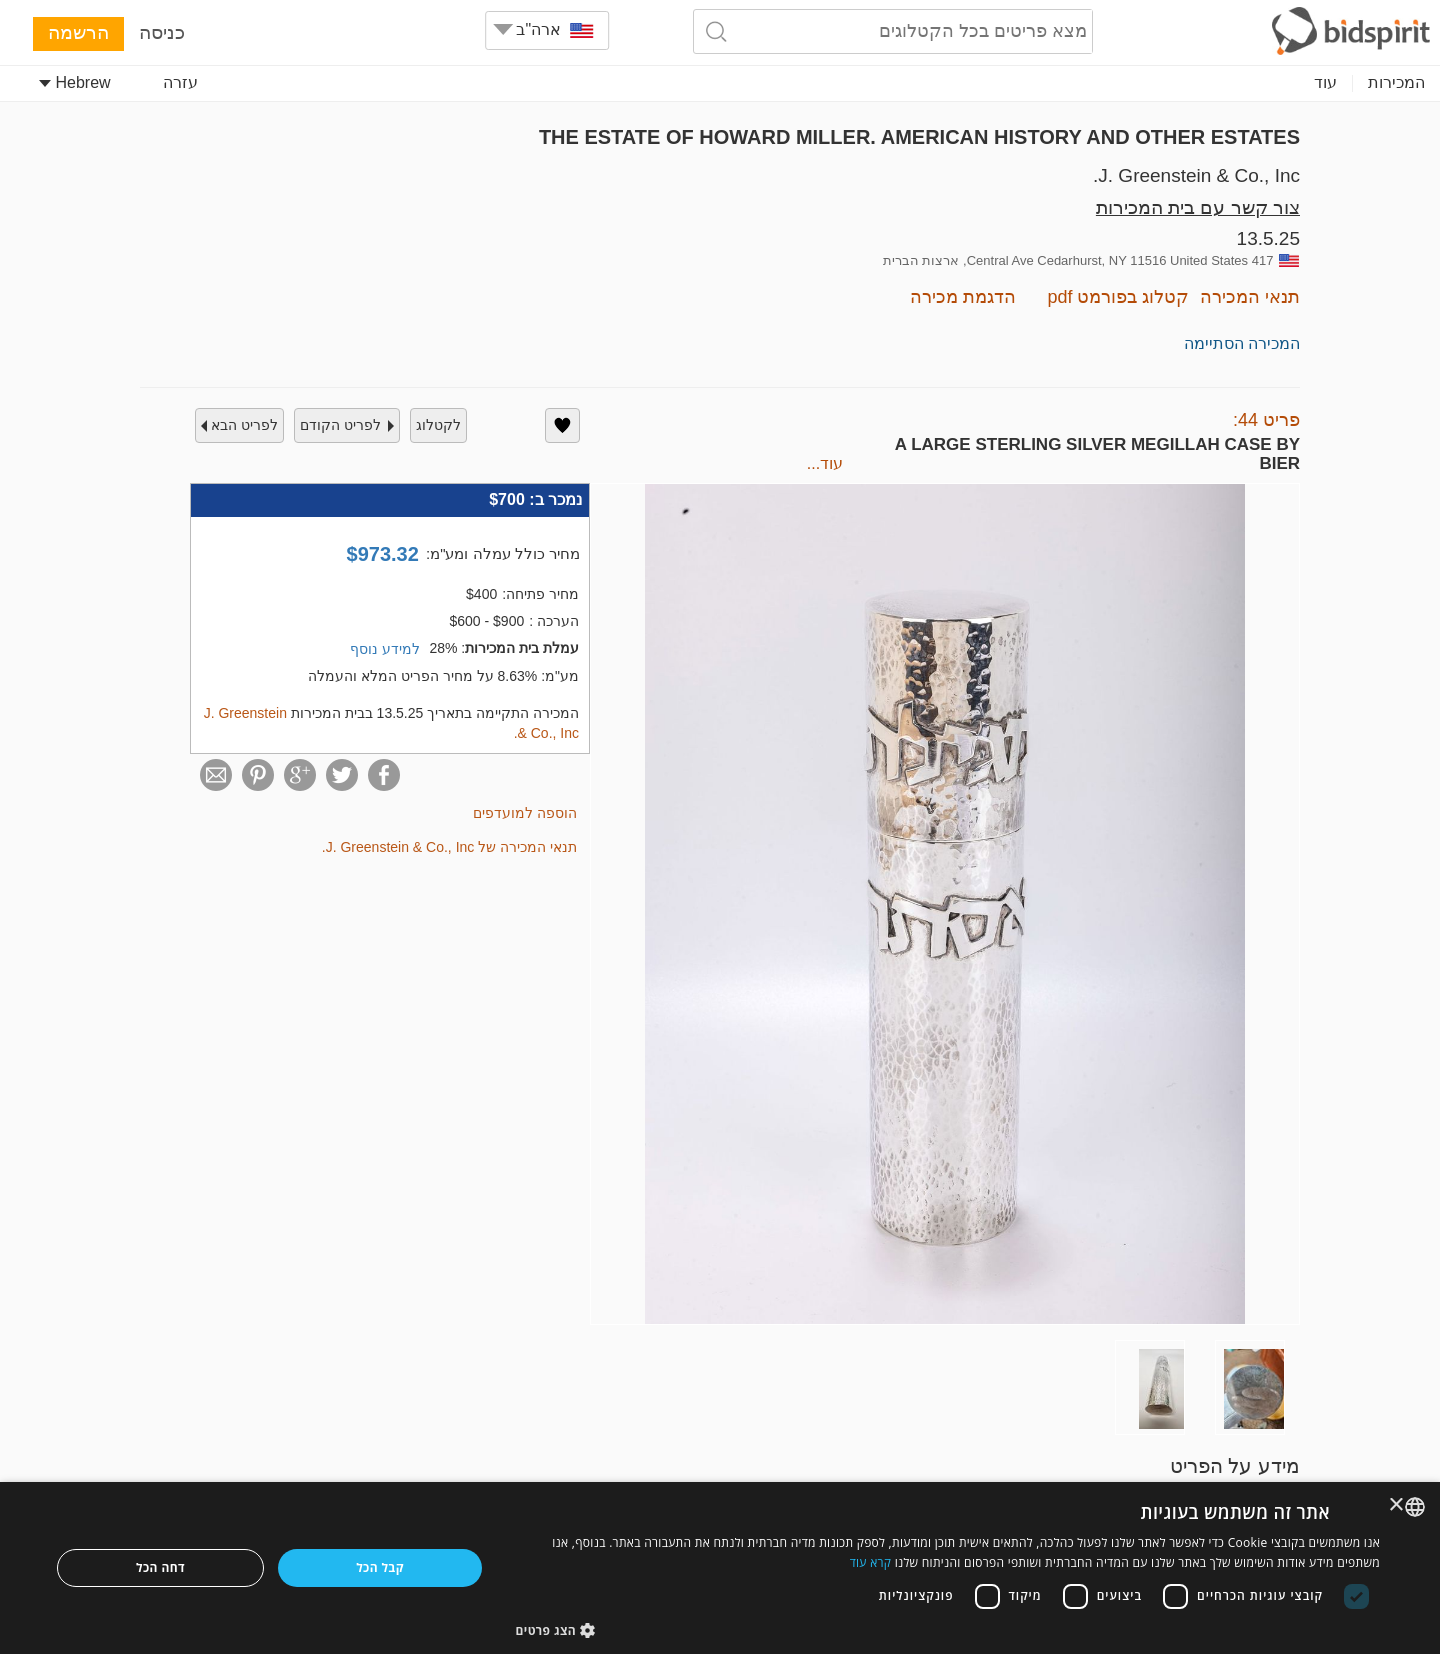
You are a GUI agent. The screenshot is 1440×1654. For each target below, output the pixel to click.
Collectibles (1246, 82)
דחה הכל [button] (160, 1567)
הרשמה (78, 32)
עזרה (180, 82)
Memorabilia (692, 82)
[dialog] (720, 1568)
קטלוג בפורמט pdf (1118, 297)
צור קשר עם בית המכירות (1198, 207)
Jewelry (1148, 82)
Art (1327, 82)
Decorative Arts (1036, 82)
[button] (948, 1629)
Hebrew (75, 82)
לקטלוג (438, 425)
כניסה (162, 32)
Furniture (798, 82)
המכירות (1396, 82)
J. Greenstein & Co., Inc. (1196, 175)
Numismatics (906, 82)
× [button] (1397, 1505)
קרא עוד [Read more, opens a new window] (871, 1562)
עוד (385, 82)
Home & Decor (566, 82)
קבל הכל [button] (380, 1567)
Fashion (455, 82)
